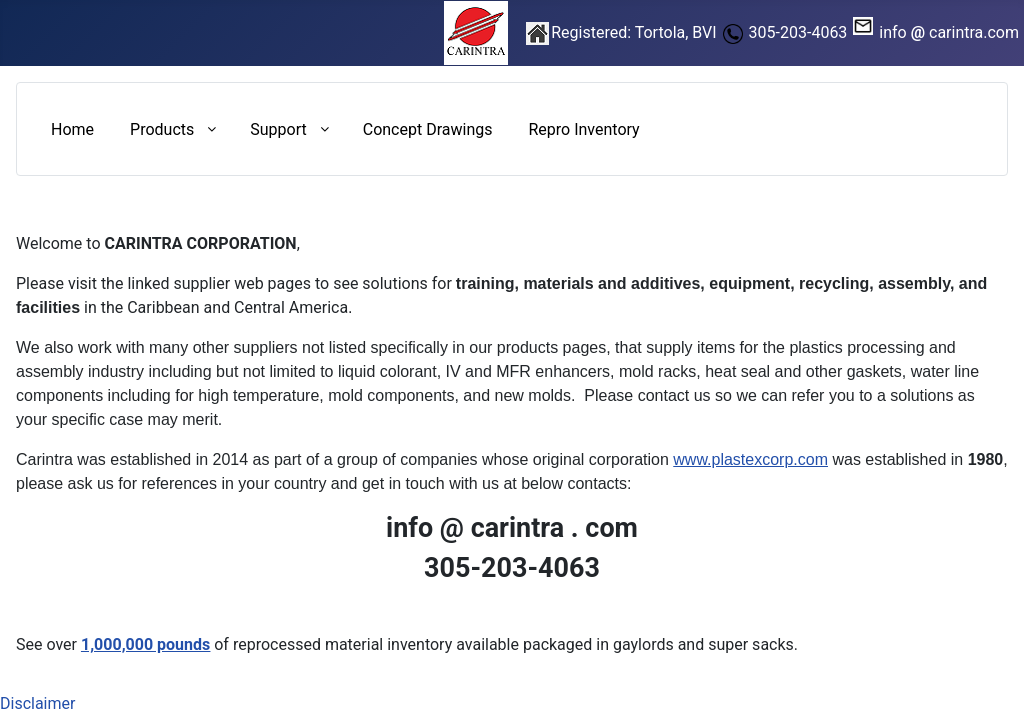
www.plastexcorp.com (750, 459)
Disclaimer (37, 703)
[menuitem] (72, 129)
